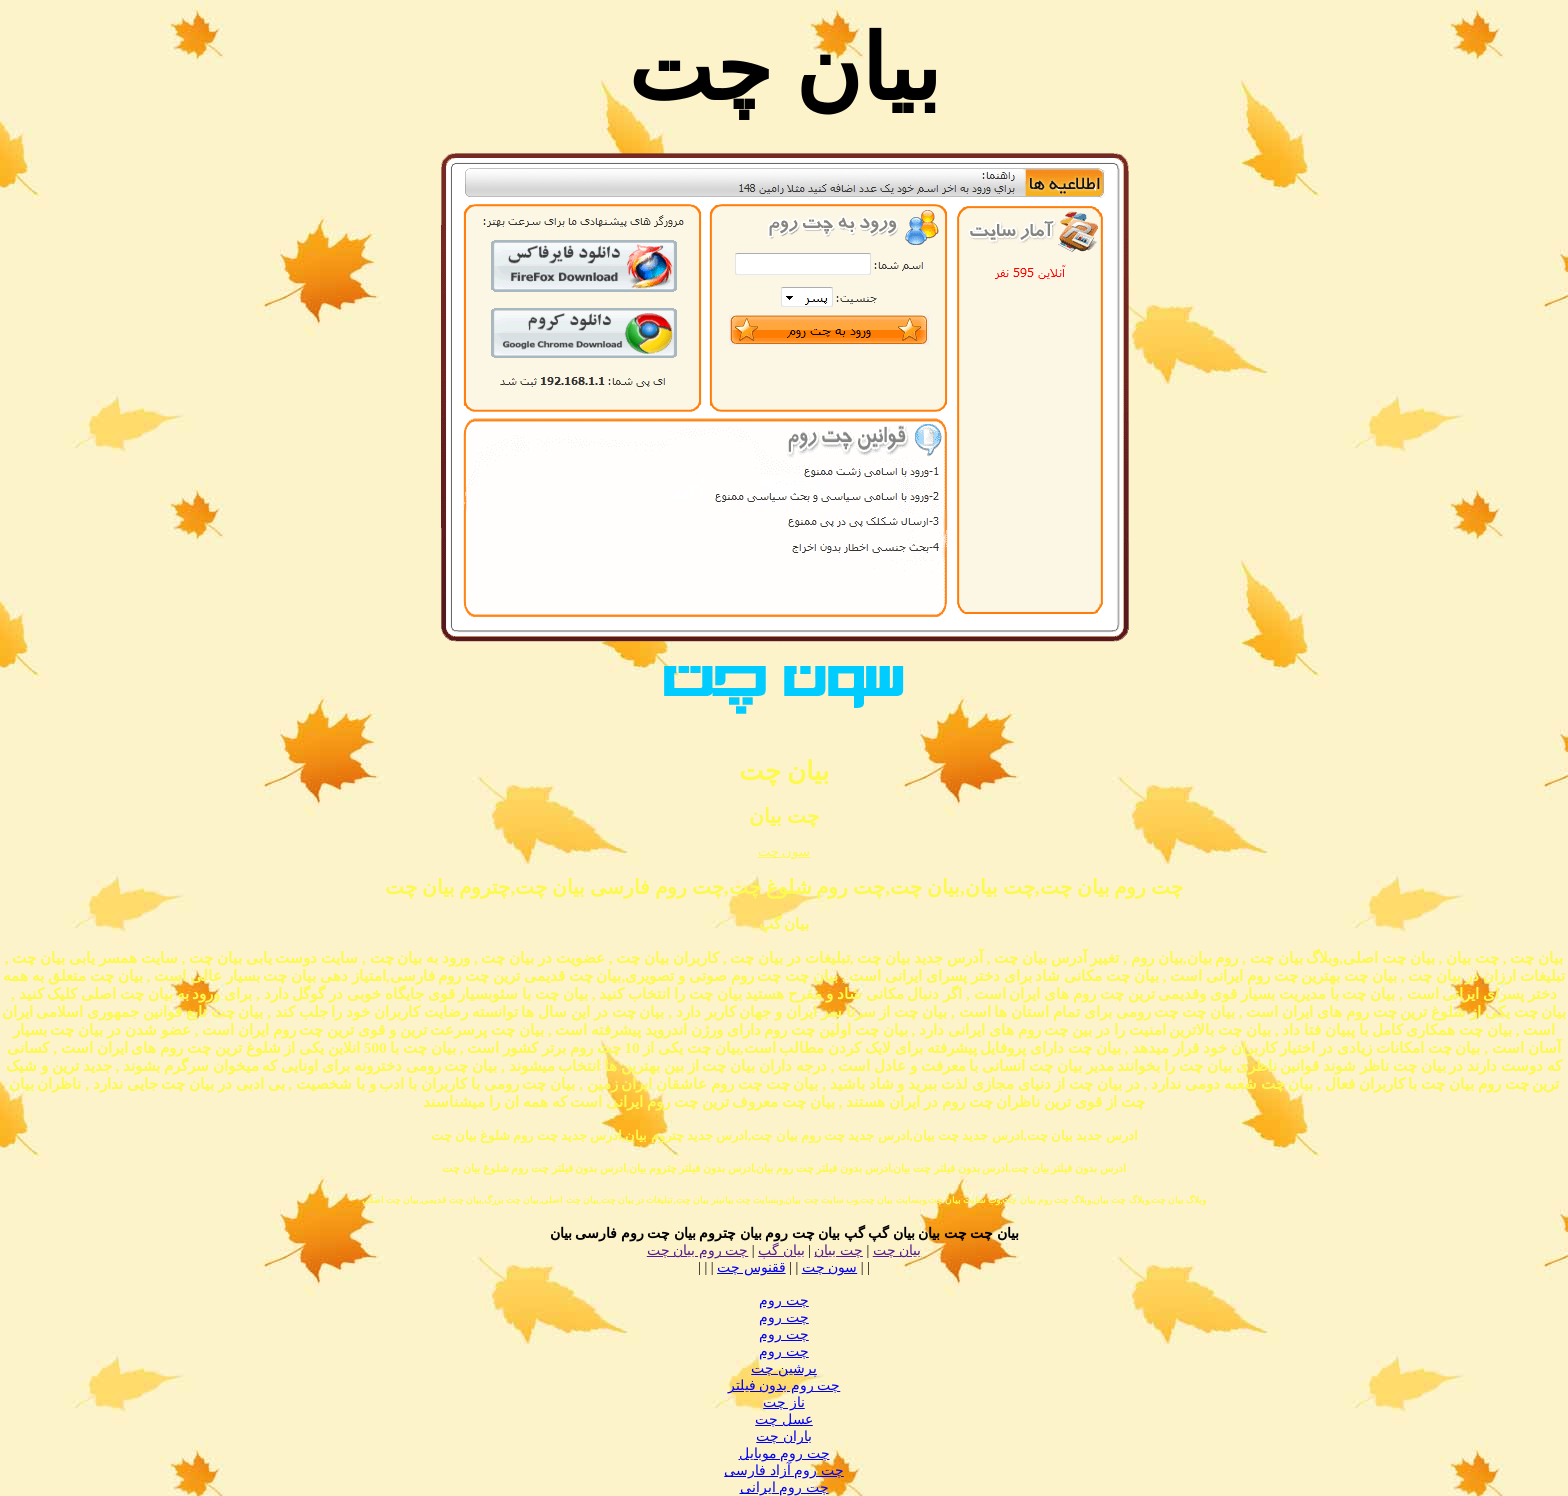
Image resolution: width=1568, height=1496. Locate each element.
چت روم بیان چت (698, 1250)
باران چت (784, 1436)
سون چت (784, 851)
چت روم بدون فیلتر (784, 1385)
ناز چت (784, 1402)
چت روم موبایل (784, 1453)
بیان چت (897, 1250)
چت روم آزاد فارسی (784, 1470)
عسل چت (784, 1419)
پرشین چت (784, 1368)
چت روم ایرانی (784, 1487)
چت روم (784, 1300)
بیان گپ (781, 1250)
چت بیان (838, 1250)
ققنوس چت (751, 1267)
